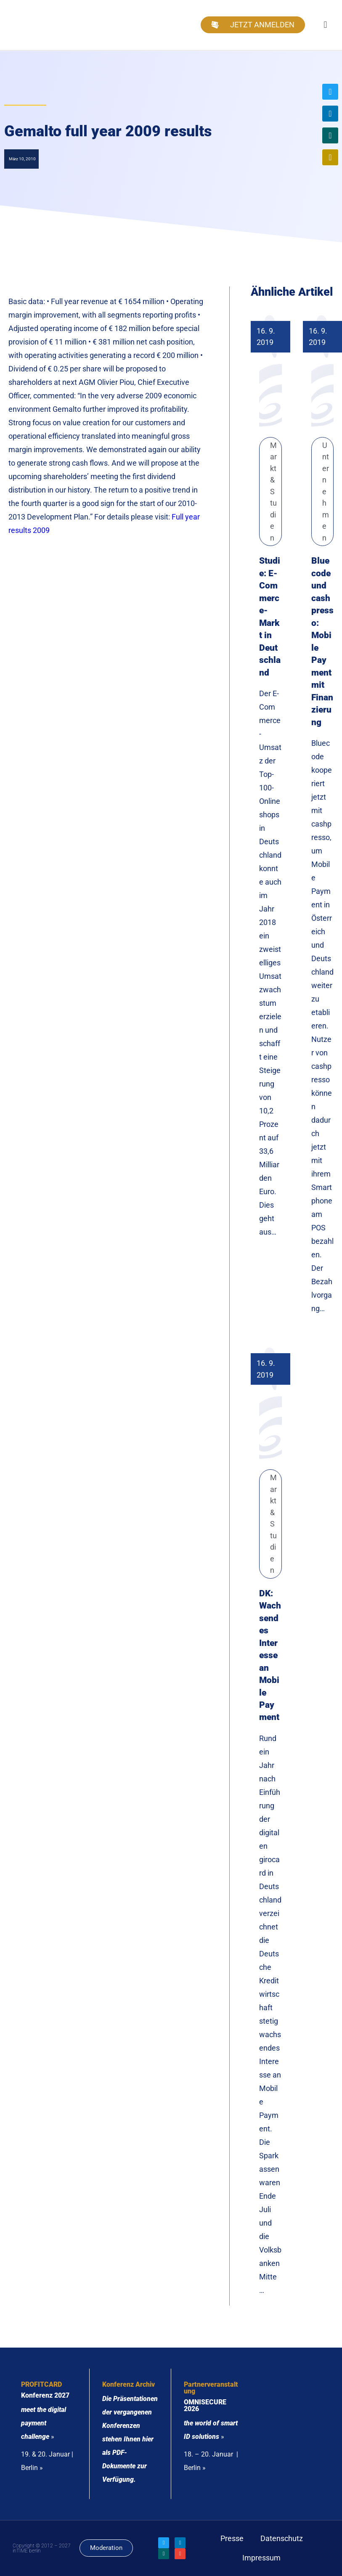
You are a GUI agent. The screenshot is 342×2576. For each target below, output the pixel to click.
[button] (325, 25)
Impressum (261, 2557)
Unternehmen (325, 491)
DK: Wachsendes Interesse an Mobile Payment (270, 1655)
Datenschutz (281, 2538)
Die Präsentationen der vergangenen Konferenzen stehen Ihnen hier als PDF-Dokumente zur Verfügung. (130, 2439)
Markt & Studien (273, 491)
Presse (232, 2538)
